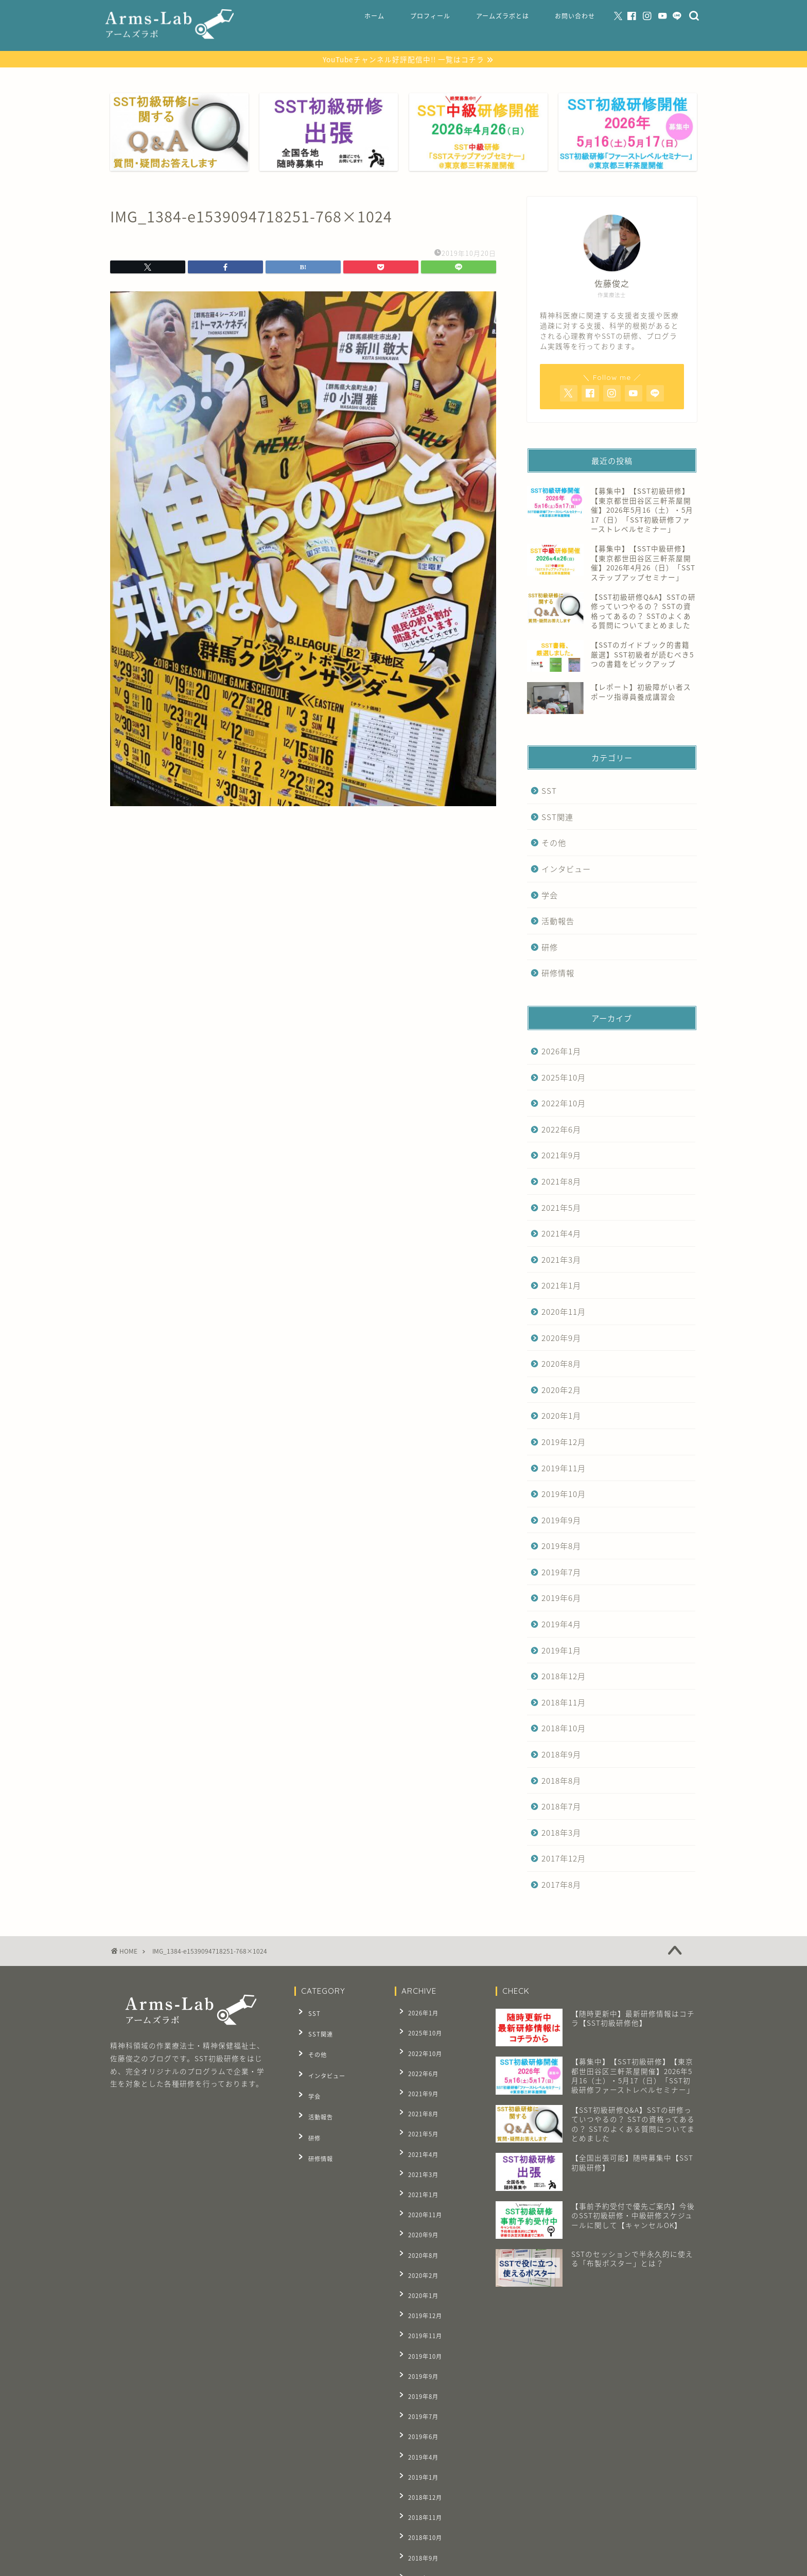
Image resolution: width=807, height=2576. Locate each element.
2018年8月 (561, 1781)
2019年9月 (561, 1521)
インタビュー (566, 870)
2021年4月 (561, 1235)
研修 (549, 948)
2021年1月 (561, 1287)
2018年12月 (563, 1677)
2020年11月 (563, 1312)
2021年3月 (561, 1260)
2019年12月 (563, 1443)
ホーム (374, 16)
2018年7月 (561, 1808)
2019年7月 (561, 1573)
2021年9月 (561, 1156)
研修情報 (557, 974)
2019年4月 (561, 1625)
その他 (553, 844)
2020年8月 (561, 1365)
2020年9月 (561, 1339)
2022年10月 (563, 1104)
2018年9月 (561, 1756)
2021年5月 (561, 1208)
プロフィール (430, 16)
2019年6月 (561, 1599)
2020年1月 (561, 1417)
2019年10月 (563, 1495)
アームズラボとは (502, 16)
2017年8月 (561, 1886)
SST (549, 792)
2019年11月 (563, 1469)
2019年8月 (561, 1547)
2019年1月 (561, 1651)
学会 (549, 896)
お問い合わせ (575, 16)
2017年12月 (563, 1860)
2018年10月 (563, 1729)
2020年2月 (561, 1391)
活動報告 (557, 922)
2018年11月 (563, 1703)
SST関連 (557, 818)
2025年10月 (563, 1078)
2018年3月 (561, 1833)
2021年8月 (561, 1183)
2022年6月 (561, 1130)
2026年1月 (561, 1052)
